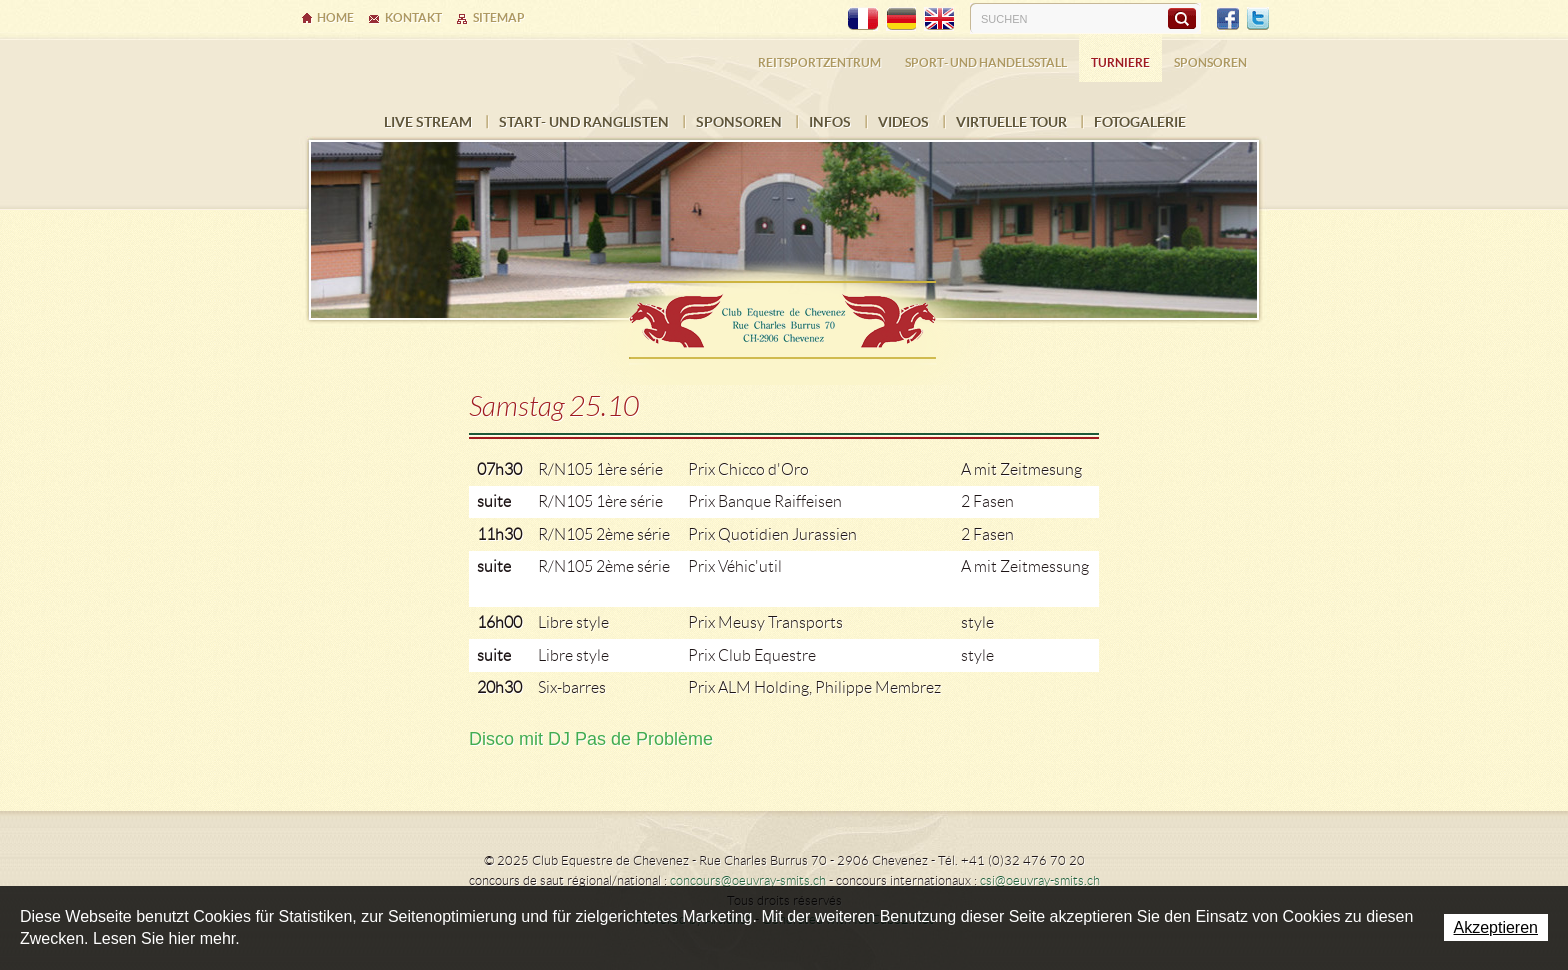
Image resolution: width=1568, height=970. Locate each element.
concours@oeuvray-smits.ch (748, 880)
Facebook (1228, 19)
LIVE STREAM (428, 122)
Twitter (1258, 19)
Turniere (1120, 62)
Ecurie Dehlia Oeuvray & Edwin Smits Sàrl (784, 313)
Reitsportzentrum (819, 62)
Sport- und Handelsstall (986, 62)
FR (863, 19)
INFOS (830, 122)
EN (939, 19)
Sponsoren (739, 122)
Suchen (1181, 18)
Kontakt (413, 17)
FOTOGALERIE (1140, 122)
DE (901, 19)
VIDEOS (903, 122)
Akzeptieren (1496, 927)
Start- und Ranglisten (584, 122)
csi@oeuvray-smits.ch (1040, 880)
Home (335, 17)
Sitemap (499, 17)
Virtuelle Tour (1011, 122)
